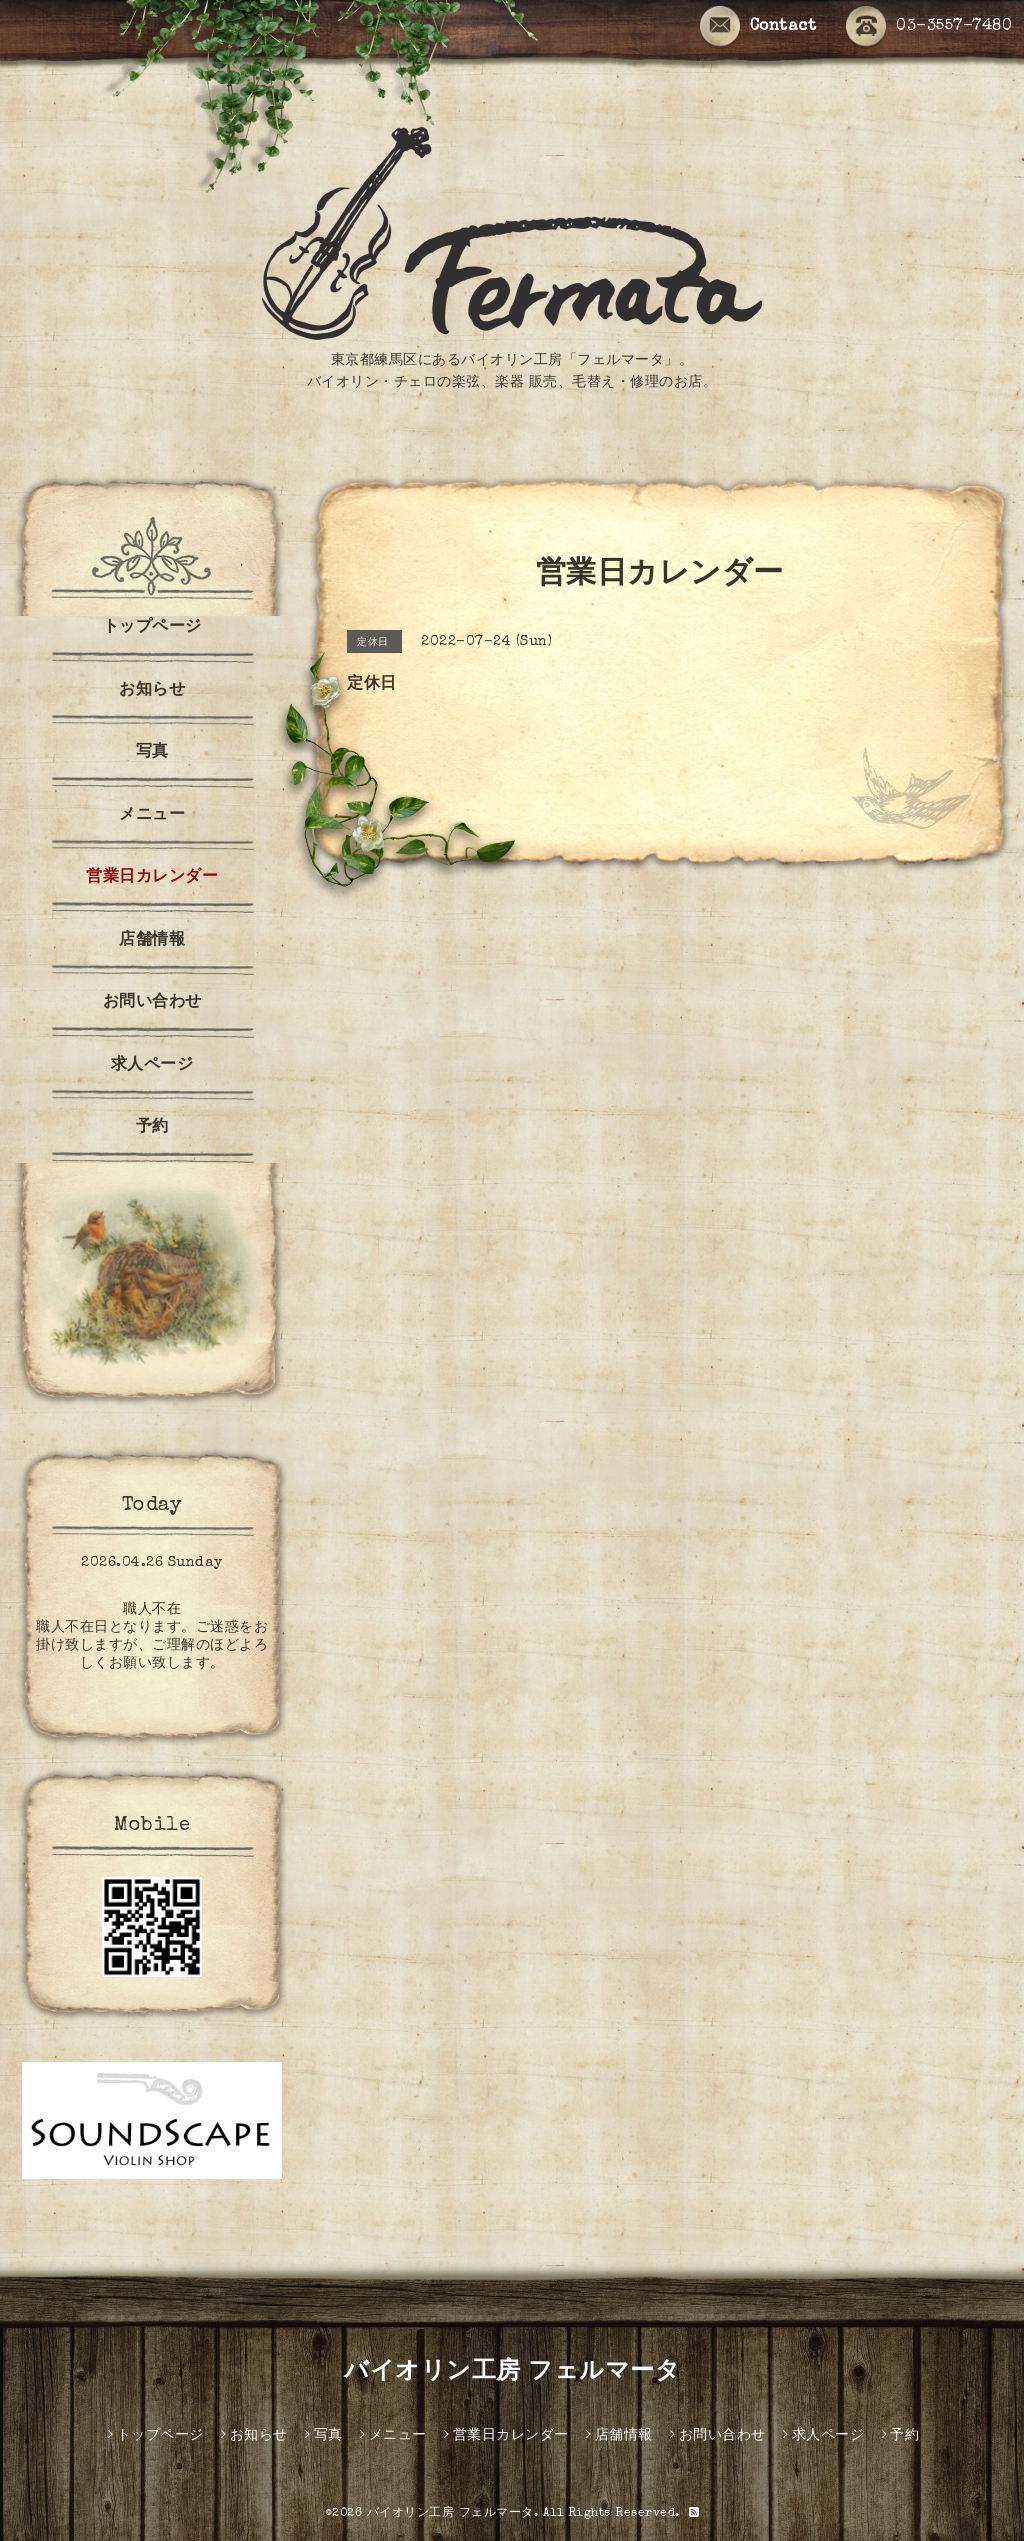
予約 (152, 1128)
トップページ (152, 628)
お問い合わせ (152, 1003)
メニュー (152, 816)
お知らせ (152, 691)
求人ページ (152, 1066)
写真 (152, 753)
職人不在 (152, 1610)
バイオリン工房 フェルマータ (512, 2373)
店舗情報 (152, 941)
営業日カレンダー (152, 878)
